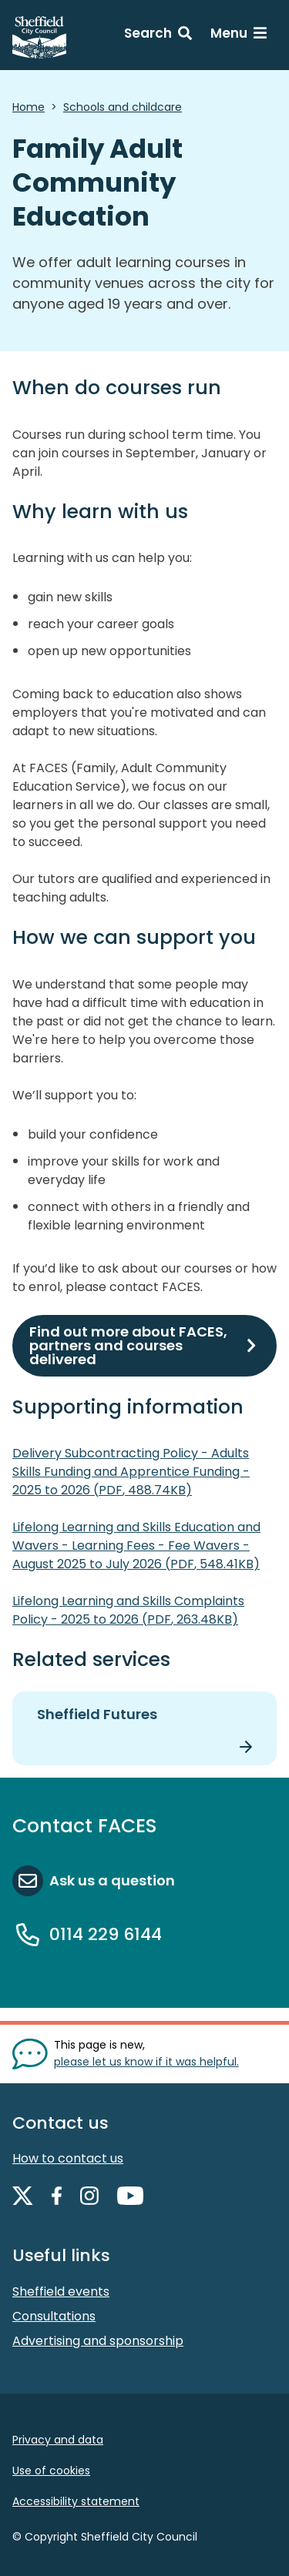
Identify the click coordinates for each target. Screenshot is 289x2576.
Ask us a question (112, 1880)
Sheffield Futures (97, 1714)
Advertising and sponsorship (97, 2341)
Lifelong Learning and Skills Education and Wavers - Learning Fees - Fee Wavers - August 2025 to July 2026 (136, 1545)
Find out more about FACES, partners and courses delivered (128, 1345)
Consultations (54, 2316)
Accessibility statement (75, 2501)
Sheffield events (60, 2291)
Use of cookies (51, 2470)
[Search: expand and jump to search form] (158, 35)
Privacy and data (57, 2439)
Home (28, 107)
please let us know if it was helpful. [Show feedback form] (146, 2061)
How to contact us (67, 2158)
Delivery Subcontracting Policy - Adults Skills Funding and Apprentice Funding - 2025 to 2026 (131, 1471)
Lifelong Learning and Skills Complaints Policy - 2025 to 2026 (128, 1610)
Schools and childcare (122, 107)
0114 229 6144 (105, 1934)
